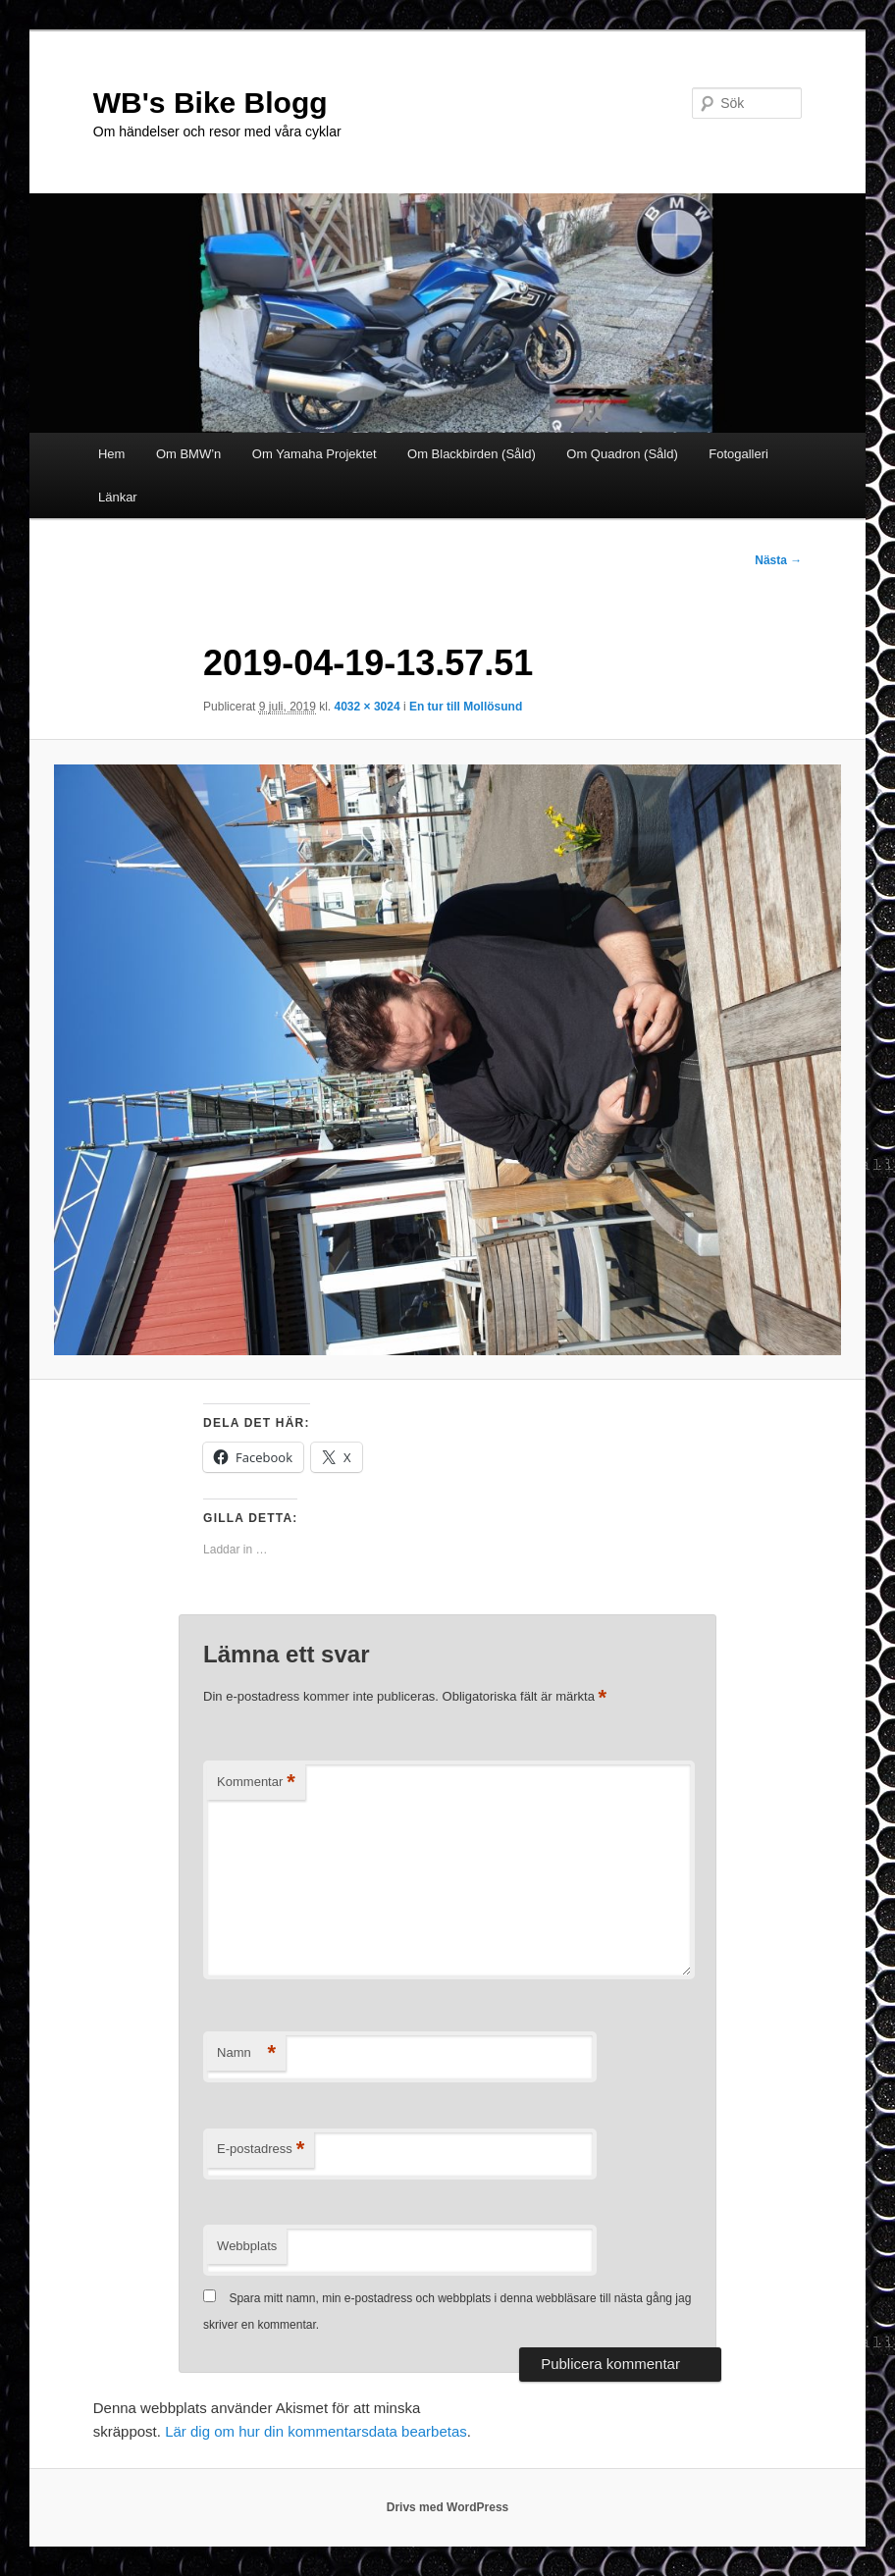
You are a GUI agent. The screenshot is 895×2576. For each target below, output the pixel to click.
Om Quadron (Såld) (621, 454)
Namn (246, 2053)
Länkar (117, 497)
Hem (111, 454)
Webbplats (247, 2245)
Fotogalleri (738, 454)
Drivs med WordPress (448, 2507)
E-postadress (260, 2149)
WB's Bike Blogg (210, 102)
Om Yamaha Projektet (314, 454)
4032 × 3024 (367, 706)
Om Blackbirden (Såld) (471, 454)
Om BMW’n (188, 454)
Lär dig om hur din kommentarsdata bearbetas (316, 2431)
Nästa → (778, 560)
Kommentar (256, 1782)
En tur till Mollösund (465, 706)
